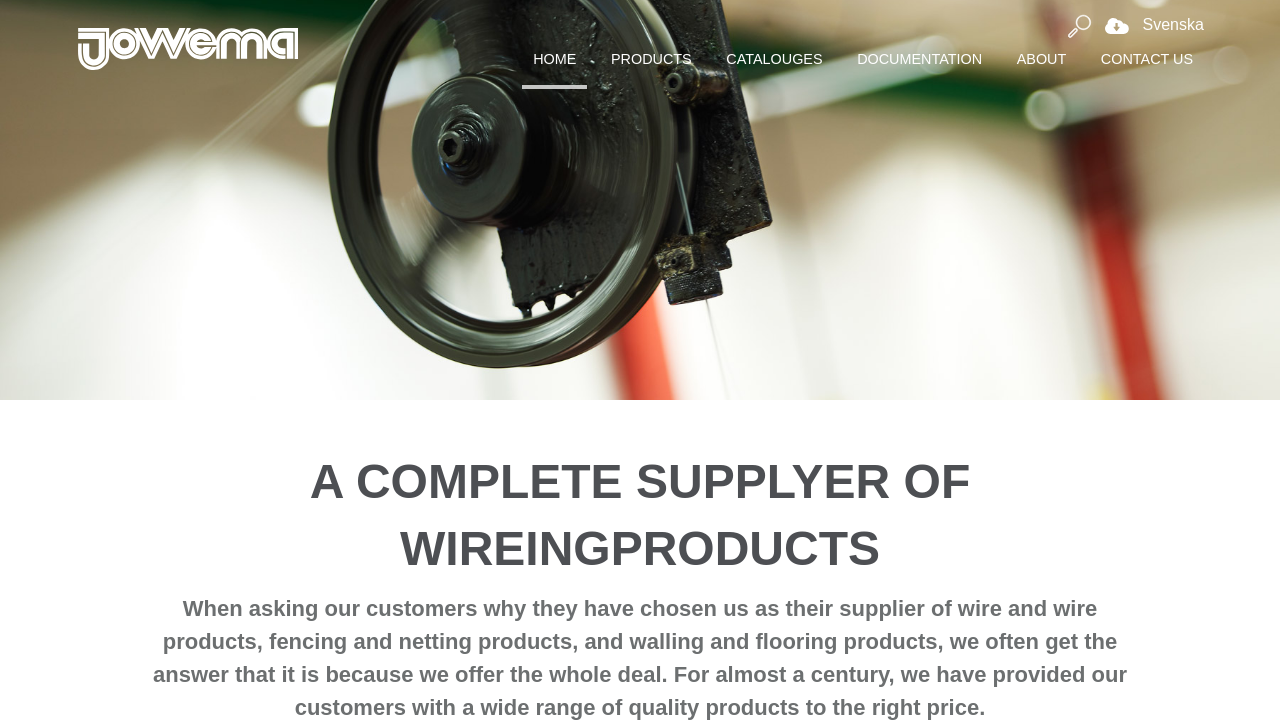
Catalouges (774, 59)
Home (554, 59)
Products (651, 59)
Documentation (919, 59)
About (1042, 59)
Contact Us (1147, 59)
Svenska (1149, 24)
